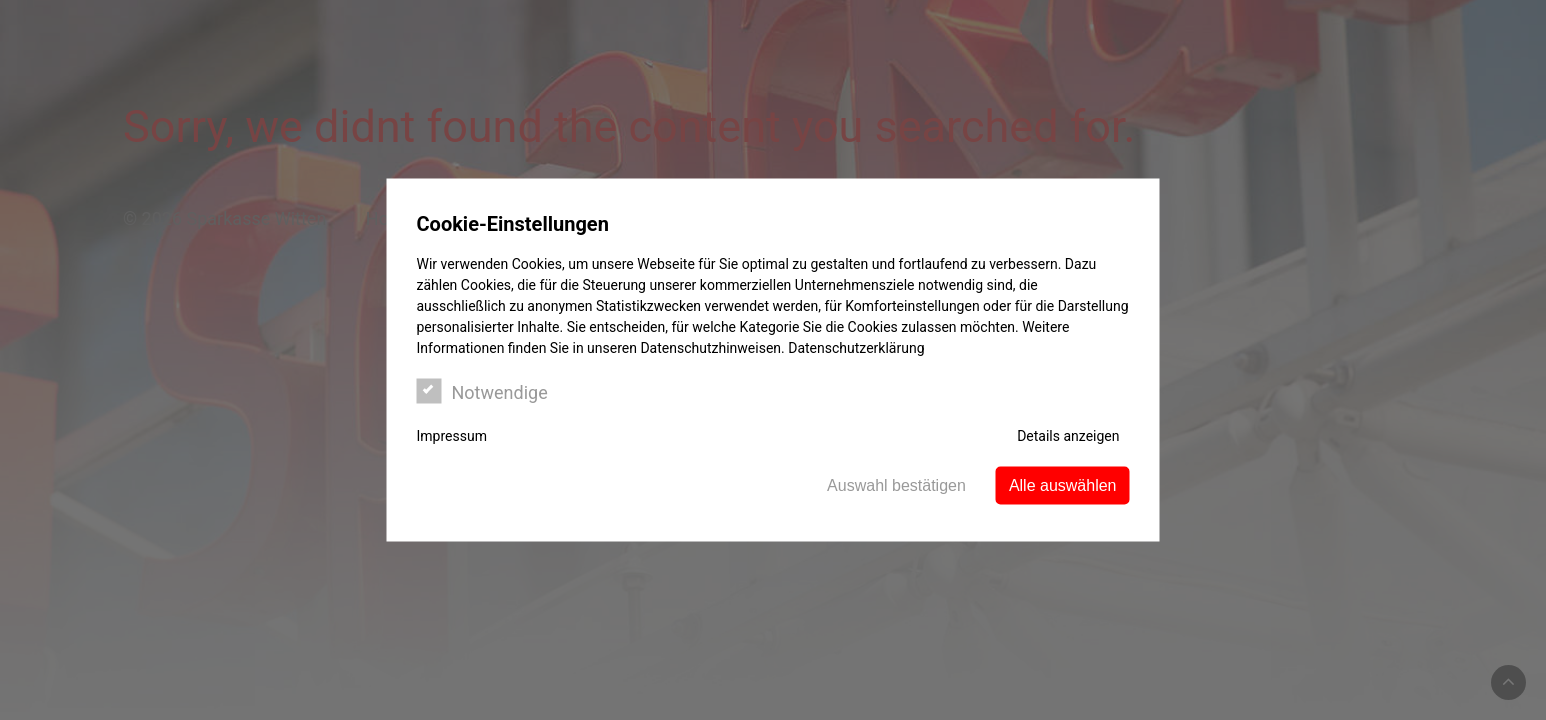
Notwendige (482, 391)
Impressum (452, 436)
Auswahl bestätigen (896, 485)
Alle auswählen (1063, 485)
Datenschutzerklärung (856, 348)
